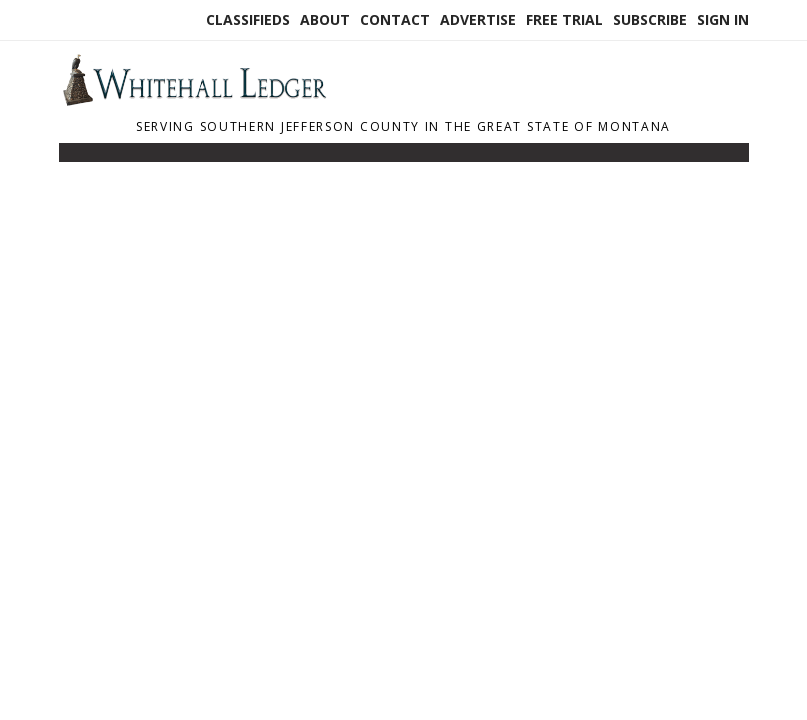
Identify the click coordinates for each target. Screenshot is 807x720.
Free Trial (564, 19)
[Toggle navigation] (72, 157)
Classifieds (248, 19)
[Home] (194, 100)
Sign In (723, 19)
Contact (395, 19)
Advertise (478, 19)
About (325, 19)
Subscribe (650, 19)
